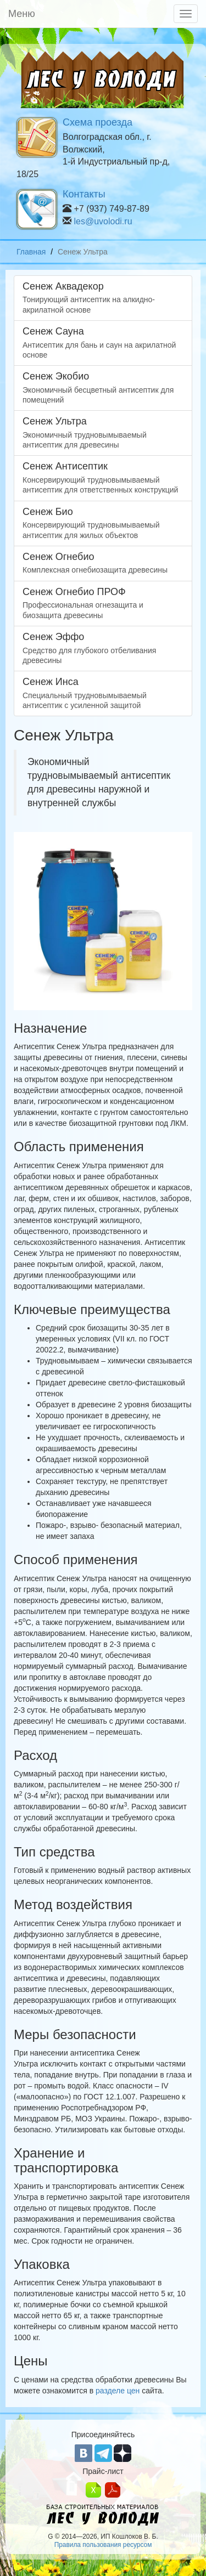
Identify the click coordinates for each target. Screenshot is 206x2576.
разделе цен (118, 2390)
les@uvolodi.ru (103, 221)
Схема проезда (97, 122)
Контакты (84, 194)
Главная (31, 251)
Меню (21, 13)
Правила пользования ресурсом (103, 2545)
